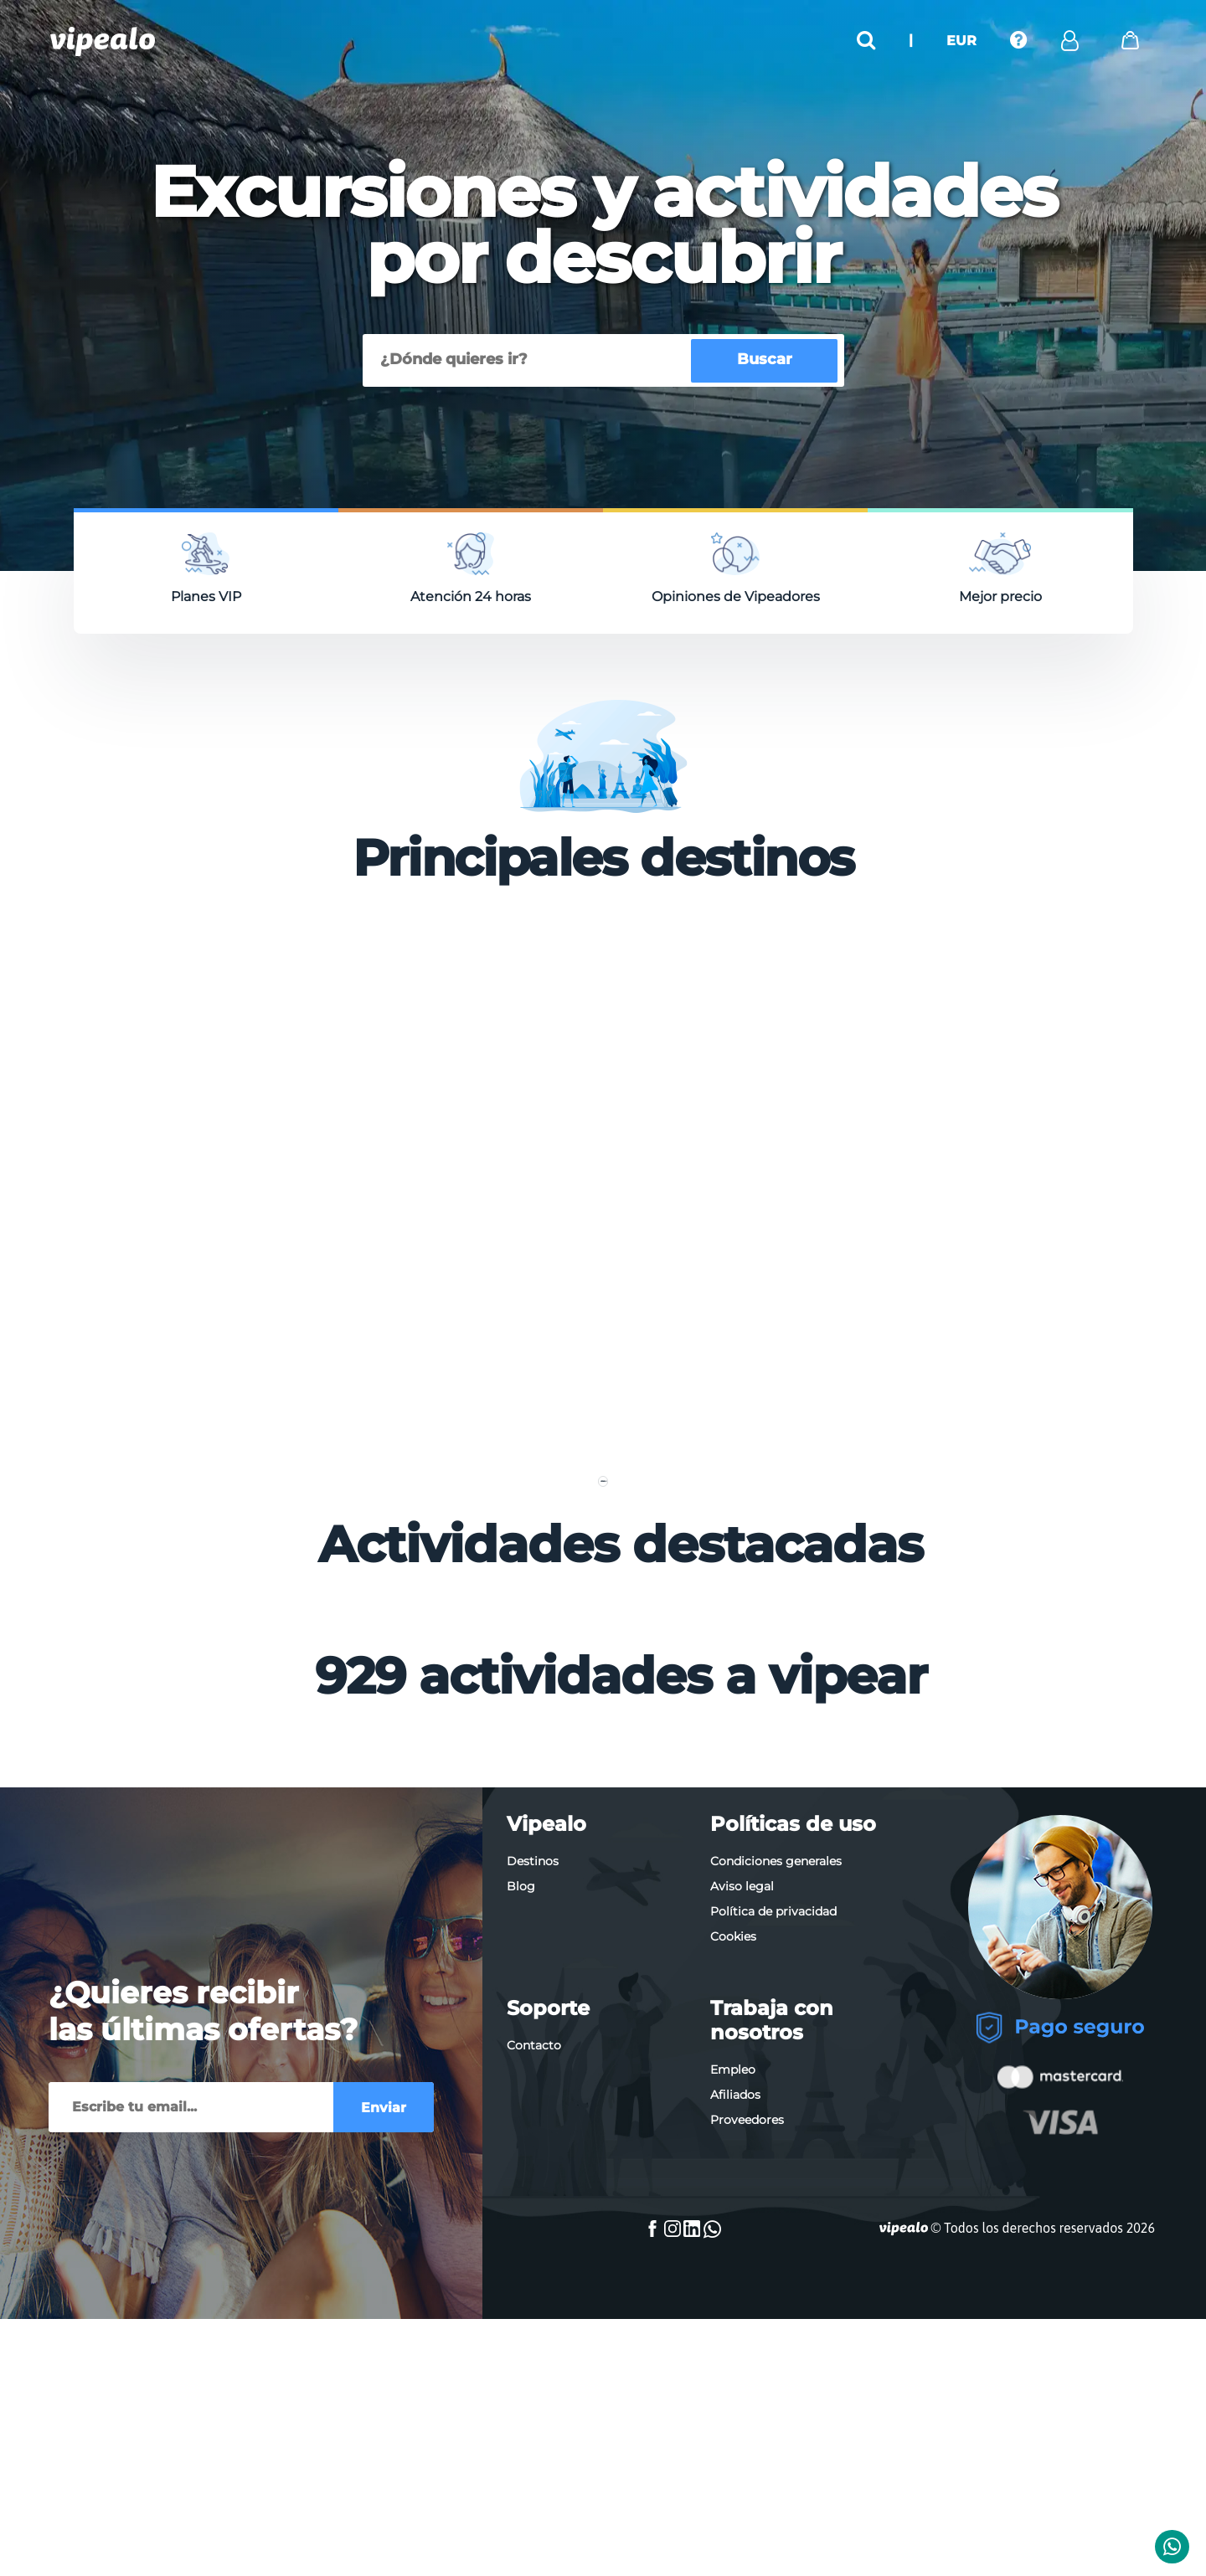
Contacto (534, 2351)
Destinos (533, 2167)
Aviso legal (742, 2192)
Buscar (764, 359)
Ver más (603, 1751)
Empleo (732, 2375)
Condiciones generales (776, 2167)
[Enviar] (191, 2413)
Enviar (383, 2414)
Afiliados (735, 2401)
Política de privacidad (773, 2217)
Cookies (733, 2242)
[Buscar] (529, 360)
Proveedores (747, 2426)
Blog (521, 2192)
